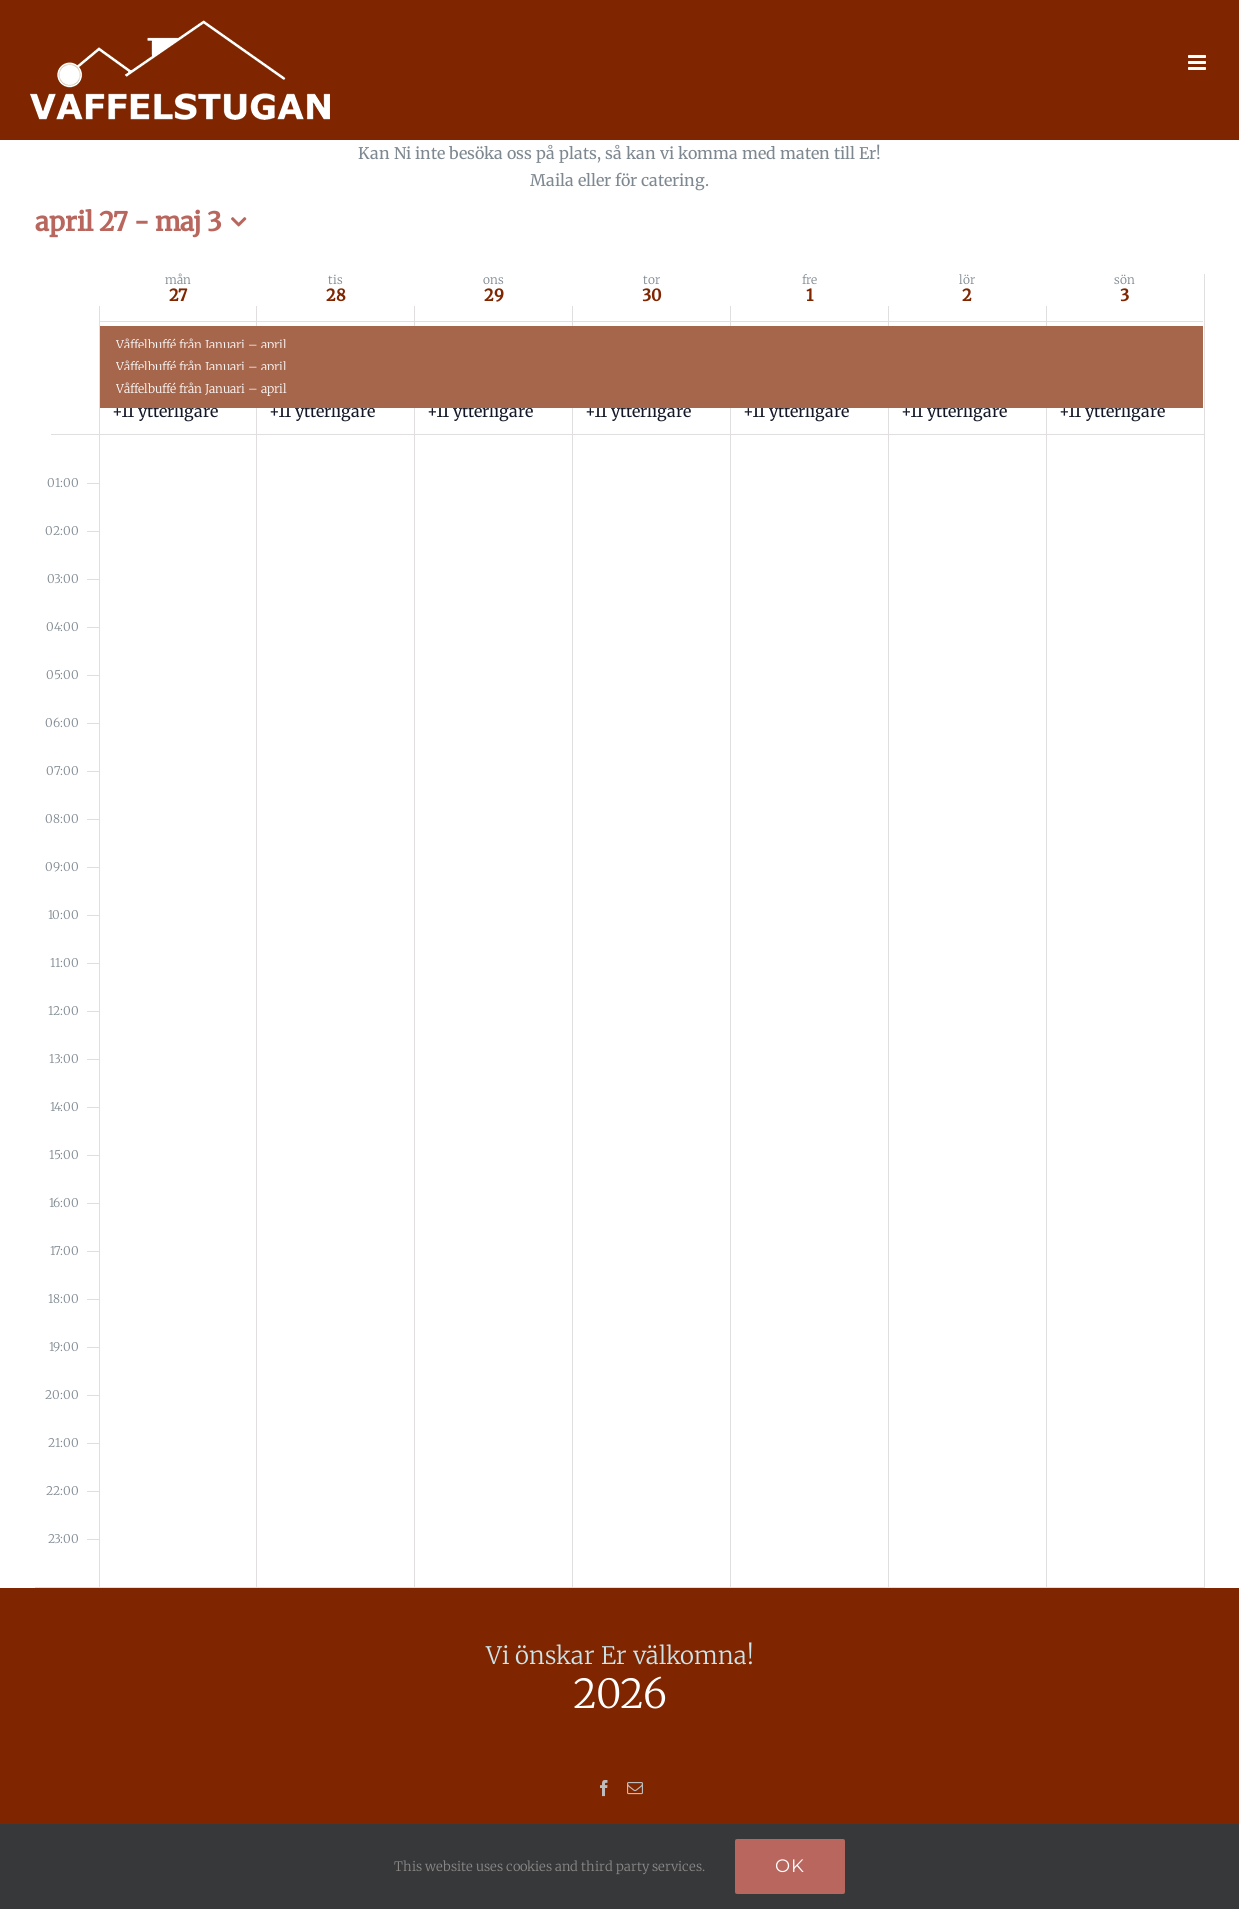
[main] (620, 864)
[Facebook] (604, 1788)
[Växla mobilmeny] (1198, 62)
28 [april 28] (336, 295)
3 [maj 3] (1124, 295)
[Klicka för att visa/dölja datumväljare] (146, 222)
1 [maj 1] (809, 295)
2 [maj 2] (967, 295)
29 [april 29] (494, 295)
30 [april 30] (651, 295)
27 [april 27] (178, 295)
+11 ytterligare (165, 411)
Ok (790, 1866)
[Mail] (635, 1788)
